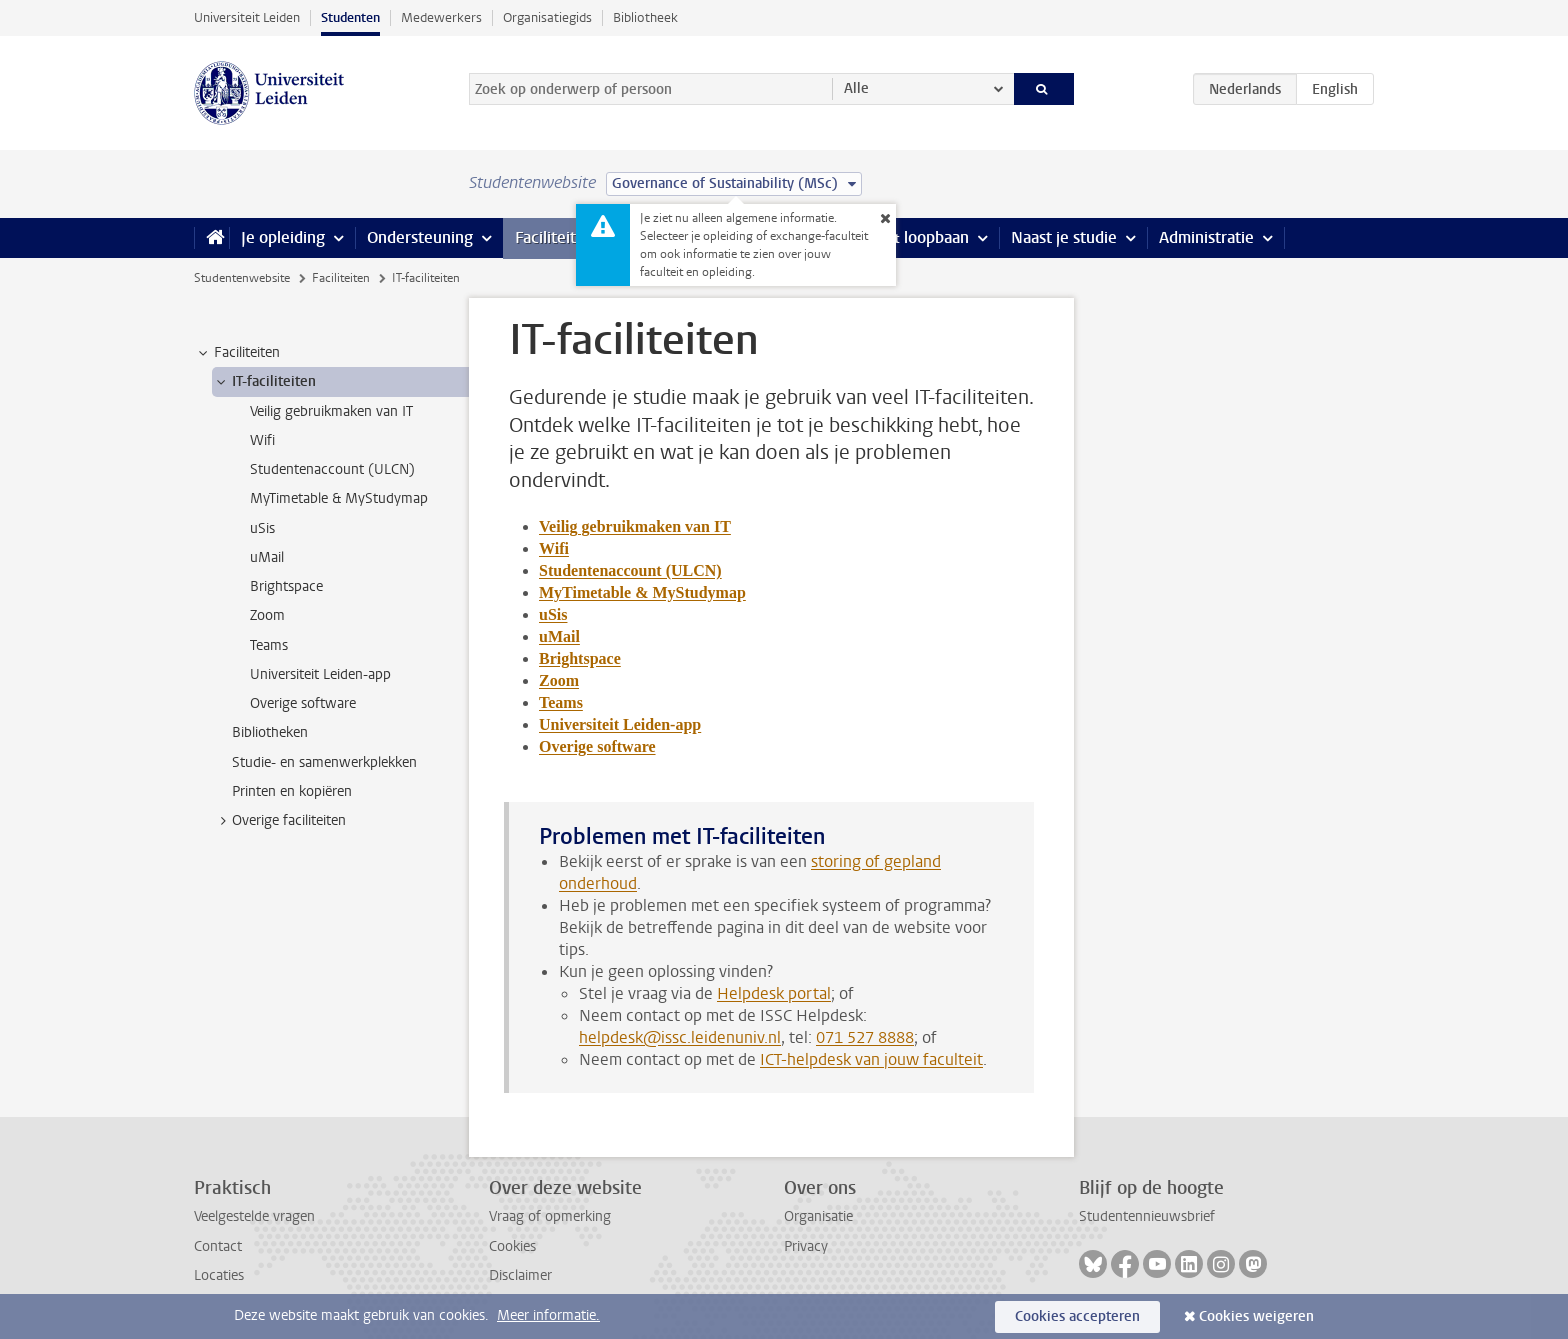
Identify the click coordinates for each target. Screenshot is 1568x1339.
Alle (856, 88)
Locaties (219, 1275)
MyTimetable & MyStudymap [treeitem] (339, 498)
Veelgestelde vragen (254, 1216)
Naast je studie (1064, 237)
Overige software (597, 746)
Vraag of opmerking (550, 1216)
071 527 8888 (865, 1037)
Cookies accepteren (1077, 1316)
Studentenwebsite (242, 278)
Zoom (559, 680)
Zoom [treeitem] (267, 615)
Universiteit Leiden (247, 17)
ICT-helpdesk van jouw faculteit (871, 1059)
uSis (553, 614)
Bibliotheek (645, 17)
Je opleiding (283, 237)
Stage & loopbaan (906, 237)
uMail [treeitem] (267, 557)
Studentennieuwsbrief (1147, 1216)
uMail (559, 636)
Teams (561, 702)
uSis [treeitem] (262, 528)
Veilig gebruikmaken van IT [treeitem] (331, 411)
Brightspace (580, 658)
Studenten (350, 17)
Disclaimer (520, 1275)
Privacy (806, 1246)
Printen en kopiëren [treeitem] (292, 791)
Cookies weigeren (1256, 1316)
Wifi (554, 548)
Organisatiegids (547, 17)
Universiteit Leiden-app (620, 724)
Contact (218, 1246)
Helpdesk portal (774, 993)
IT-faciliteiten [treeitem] (264, 382)
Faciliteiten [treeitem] (237, 353)
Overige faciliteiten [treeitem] (279, 821)
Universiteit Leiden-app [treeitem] (320, 674)
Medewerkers (441, 17)
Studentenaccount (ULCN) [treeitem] (332, 469)
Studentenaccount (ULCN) (630, 570)
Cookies (512, 1246)
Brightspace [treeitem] (286, 586)
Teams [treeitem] (269, 645)
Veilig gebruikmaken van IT (635, 526)
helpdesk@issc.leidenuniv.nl (680, 1037)
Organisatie (818, 1216)
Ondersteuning (420, 237)
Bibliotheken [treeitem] (270, 732)
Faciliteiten (554, 237)
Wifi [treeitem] (262, 440)
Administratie (1206, 237)
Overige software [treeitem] (303, 703)
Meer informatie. (548, 1315)
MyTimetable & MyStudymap (642, 592)
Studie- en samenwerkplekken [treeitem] (324, 762)
